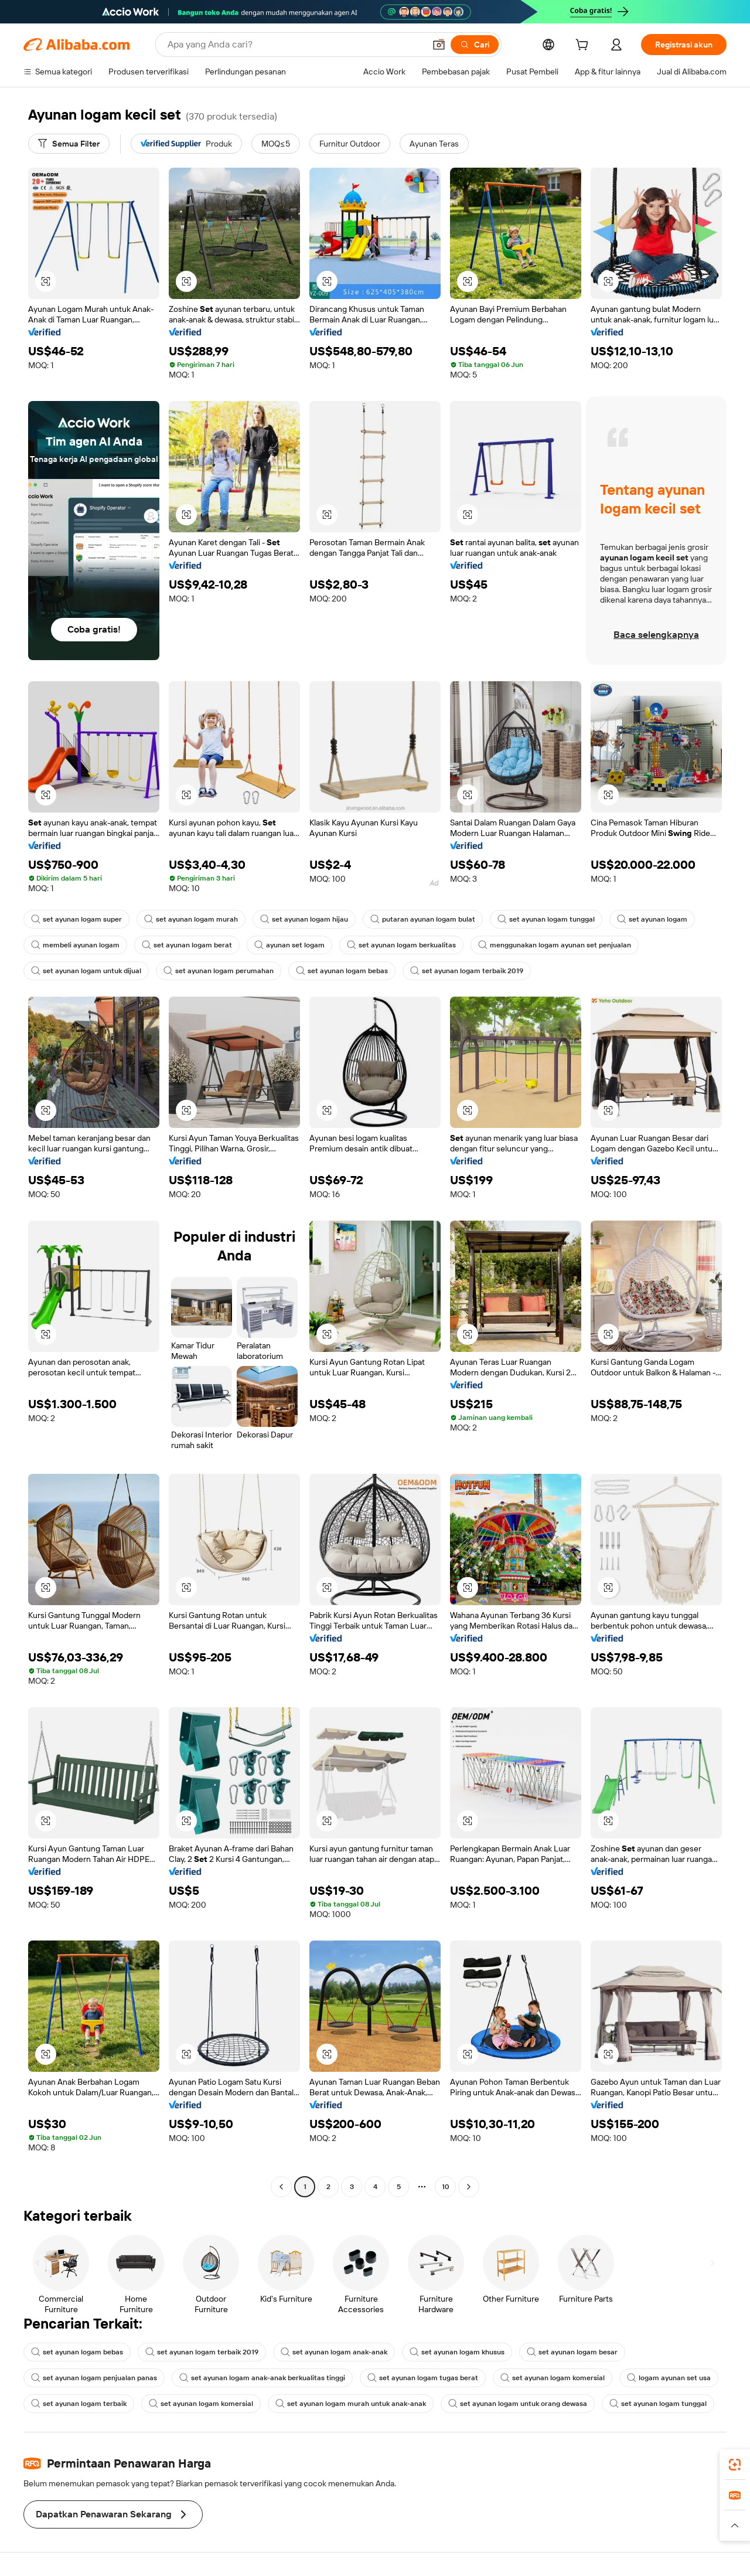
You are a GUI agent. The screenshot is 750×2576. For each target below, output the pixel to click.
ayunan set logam (289, 945)
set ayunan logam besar (572, 2352)
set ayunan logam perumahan (218, 971)
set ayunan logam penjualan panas (94, 2378)
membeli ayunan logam (75, 945)
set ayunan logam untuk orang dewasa (517, 2403)
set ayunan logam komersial (552, 2378)
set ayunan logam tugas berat (422, 2378)
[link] (735, 2464)
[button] (439, 45)
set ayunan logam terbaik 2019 (466, 971)
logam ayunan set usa (669, 2378)
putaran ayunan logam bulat (422, 919)
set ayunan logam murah (191, 919)
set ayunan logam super (76, 919)
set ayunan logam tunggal (546, 919)
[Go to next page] (468, 2186)
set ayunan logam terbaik (79, 2403)
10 (445, 2187)
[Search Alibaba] (295, 44)
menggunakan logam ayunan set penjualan (554, 945)
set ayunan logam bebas (342, 971)
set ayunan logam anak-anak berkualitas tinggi (262, 2378)
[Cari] (475, 44)
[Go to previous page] (281, 2186)
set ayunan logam (652, 919)
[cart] (584, 46)
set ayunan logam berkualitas (401, 945)
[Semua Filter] (69, 144)
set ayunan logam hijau (304, 919)
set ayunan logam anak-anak (334, 2352)
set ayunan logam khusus (457, 2352)
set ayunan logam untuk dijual (86, 971)
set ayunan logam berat (187, 945)
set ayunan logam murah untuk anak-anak (350, 2403)
